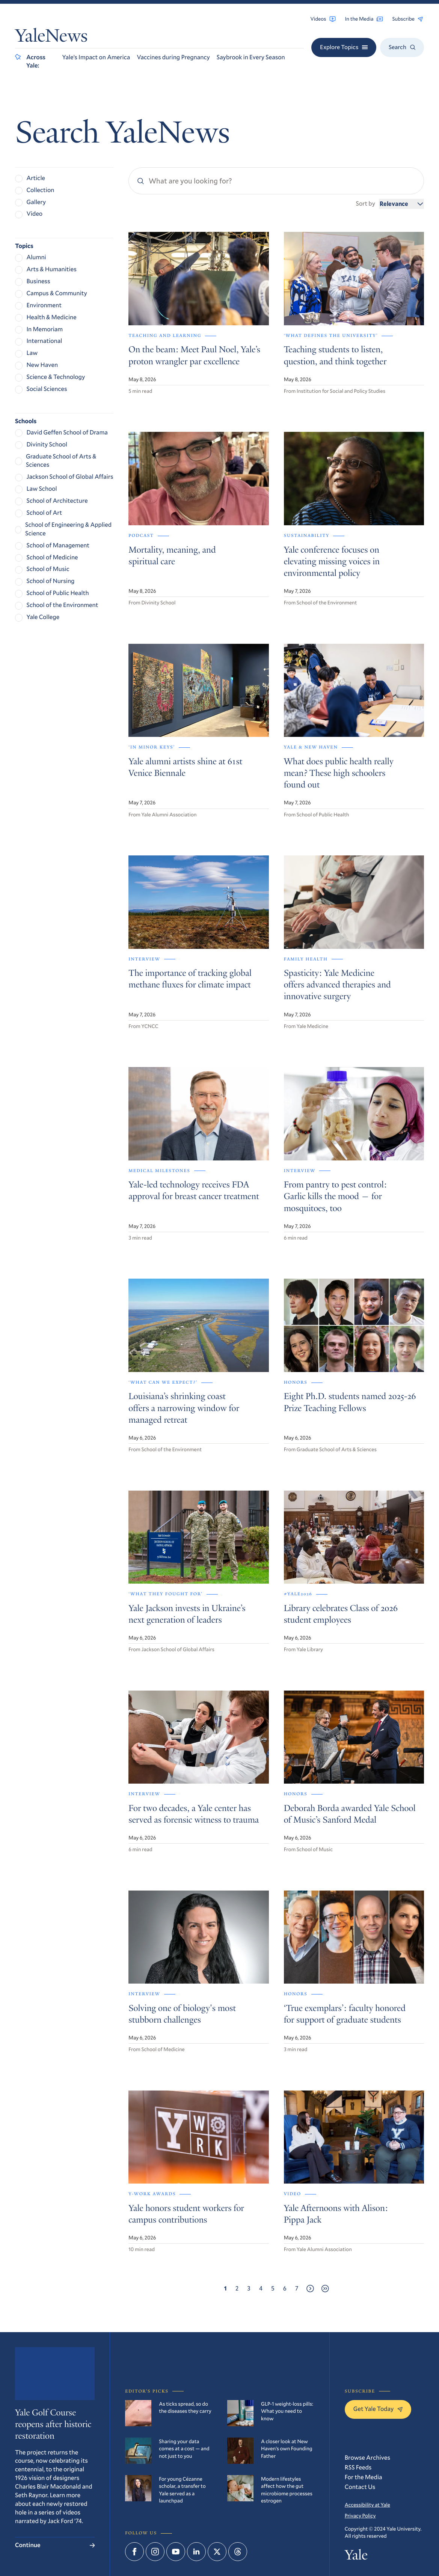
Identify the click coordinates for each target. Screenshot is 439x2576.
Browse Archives (367, 2458)
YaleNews (51, 38)
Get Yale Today (378, 2409)
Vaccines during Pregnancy (173, 57)
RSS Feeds (358, 2467)
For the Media (363, 2477)
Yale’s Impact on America (96, 57)
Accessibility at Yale (367, 2504)
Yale (356, 2556)
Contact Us (360, 2487)
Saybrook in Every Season (251, 57)
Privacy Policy (360, 2515)
